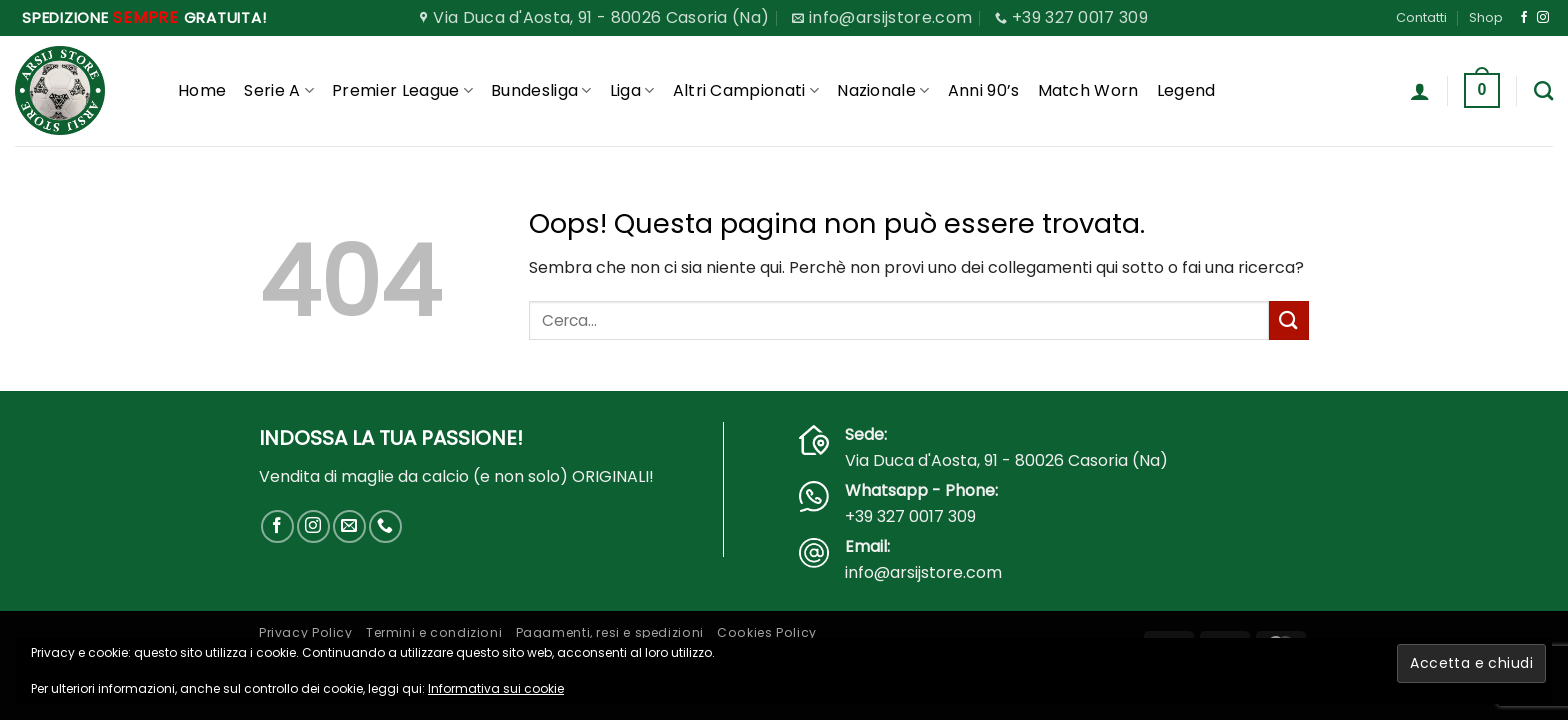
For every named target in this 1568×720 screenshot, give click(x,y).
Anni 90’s (984, 90)
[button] (1420, 91)
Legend (1186, 90)
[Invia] (1289, 320)
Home (202, 90)
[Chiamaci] (385, 526)
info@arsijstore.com (923, 572)
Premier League (402, 90)
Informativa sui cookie (496, 688)
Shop (1486, 17)
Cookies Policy (767, 632)
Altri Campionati (746, 90)
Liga (632, 90)
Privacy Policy (306, 632)
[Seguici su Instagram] (1543, 18)
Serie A (279, 90)
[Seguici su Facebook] (1524, 18)
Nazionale (883, 90)
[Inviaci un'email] (349, 526)
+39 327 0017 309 (910, 516)
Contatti (1421, 17)
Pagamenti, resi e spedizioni (610, 632)
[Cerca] (1543, 90)
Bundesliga (541, 90)
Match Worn (1088, 90)
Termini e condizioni (434, 632)
